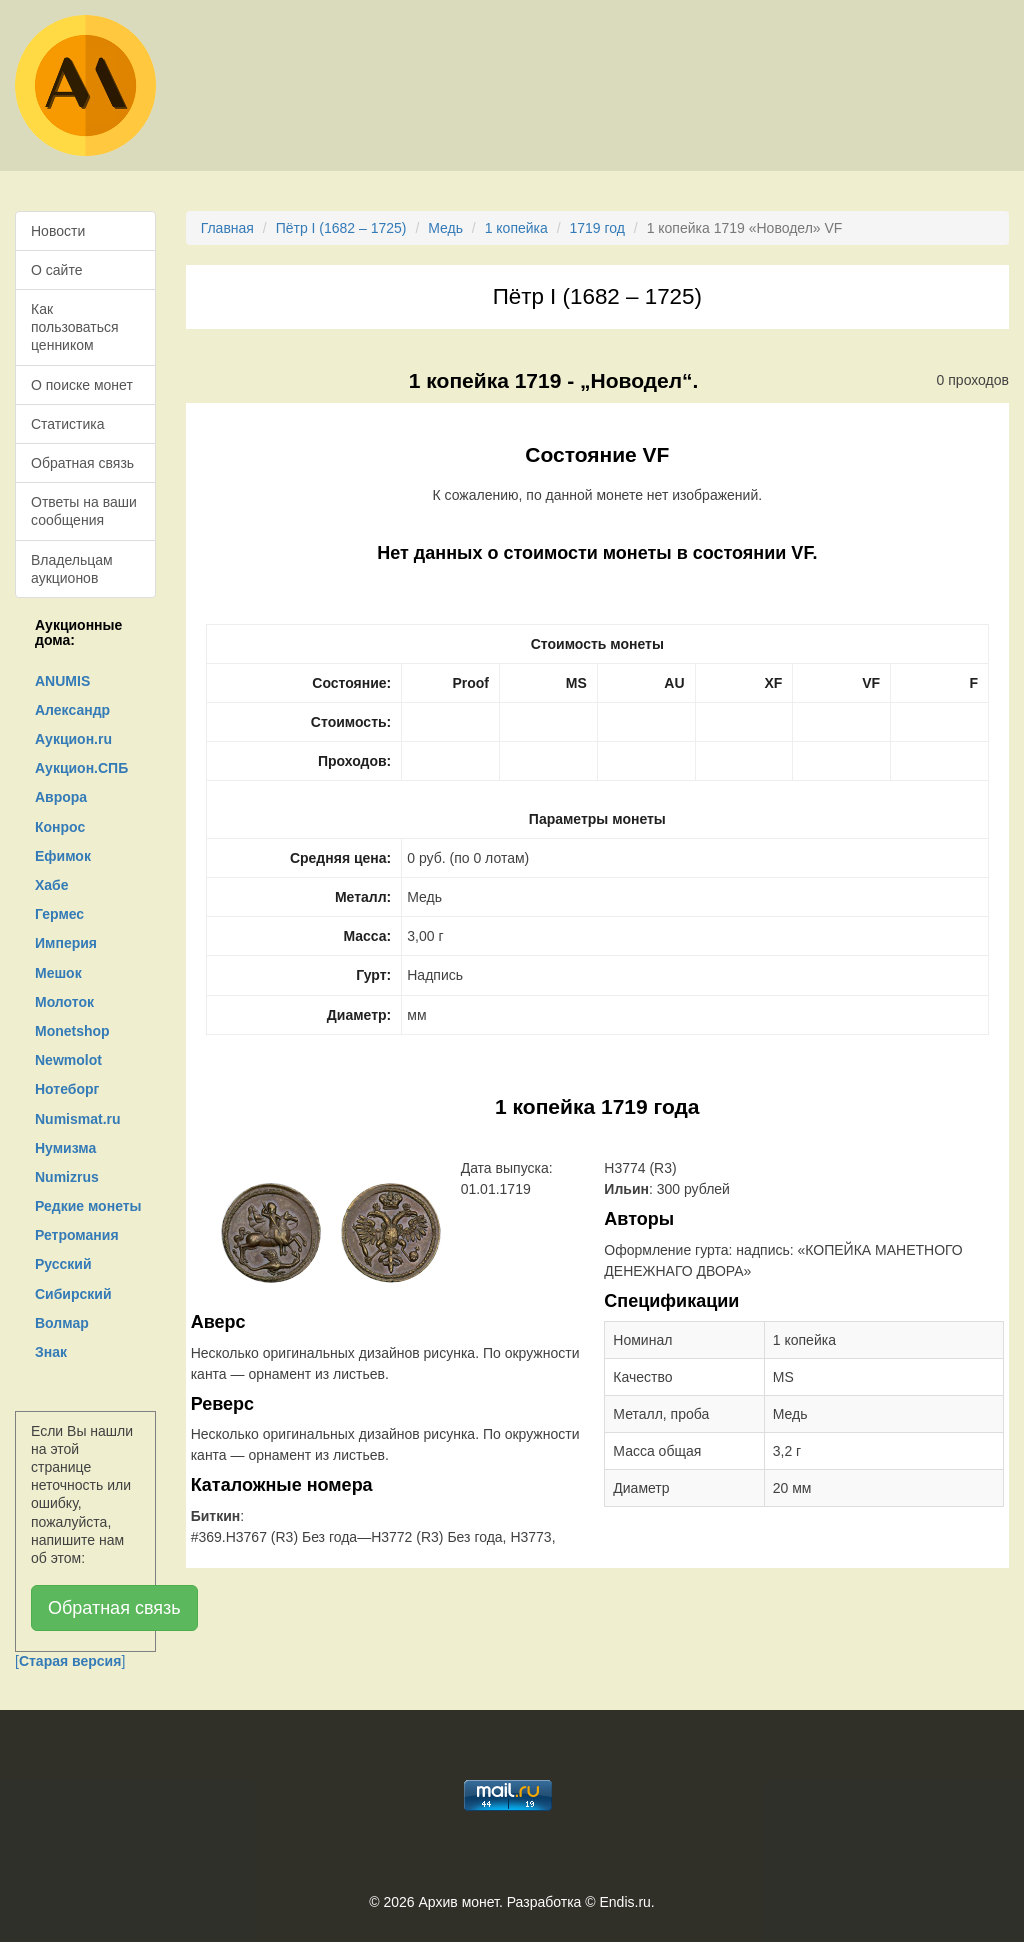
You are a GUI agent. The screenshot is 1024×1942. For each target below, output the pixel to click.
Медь (445, 228)
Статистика (68, 424)
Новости (58, 231)
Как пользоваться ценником (75, 327)
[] (70, 1661)
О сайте (56, 270)
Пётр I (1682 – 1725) (341, 228)
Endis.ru (624, 1902)
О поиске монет (82, 385)
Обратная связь (82, 463)
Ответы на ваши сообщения (84, 511)
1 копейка (516, 228)
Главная (227, 228)
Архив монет (459, 1902)
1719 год (596, 228)
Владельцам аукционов (72, 569)
